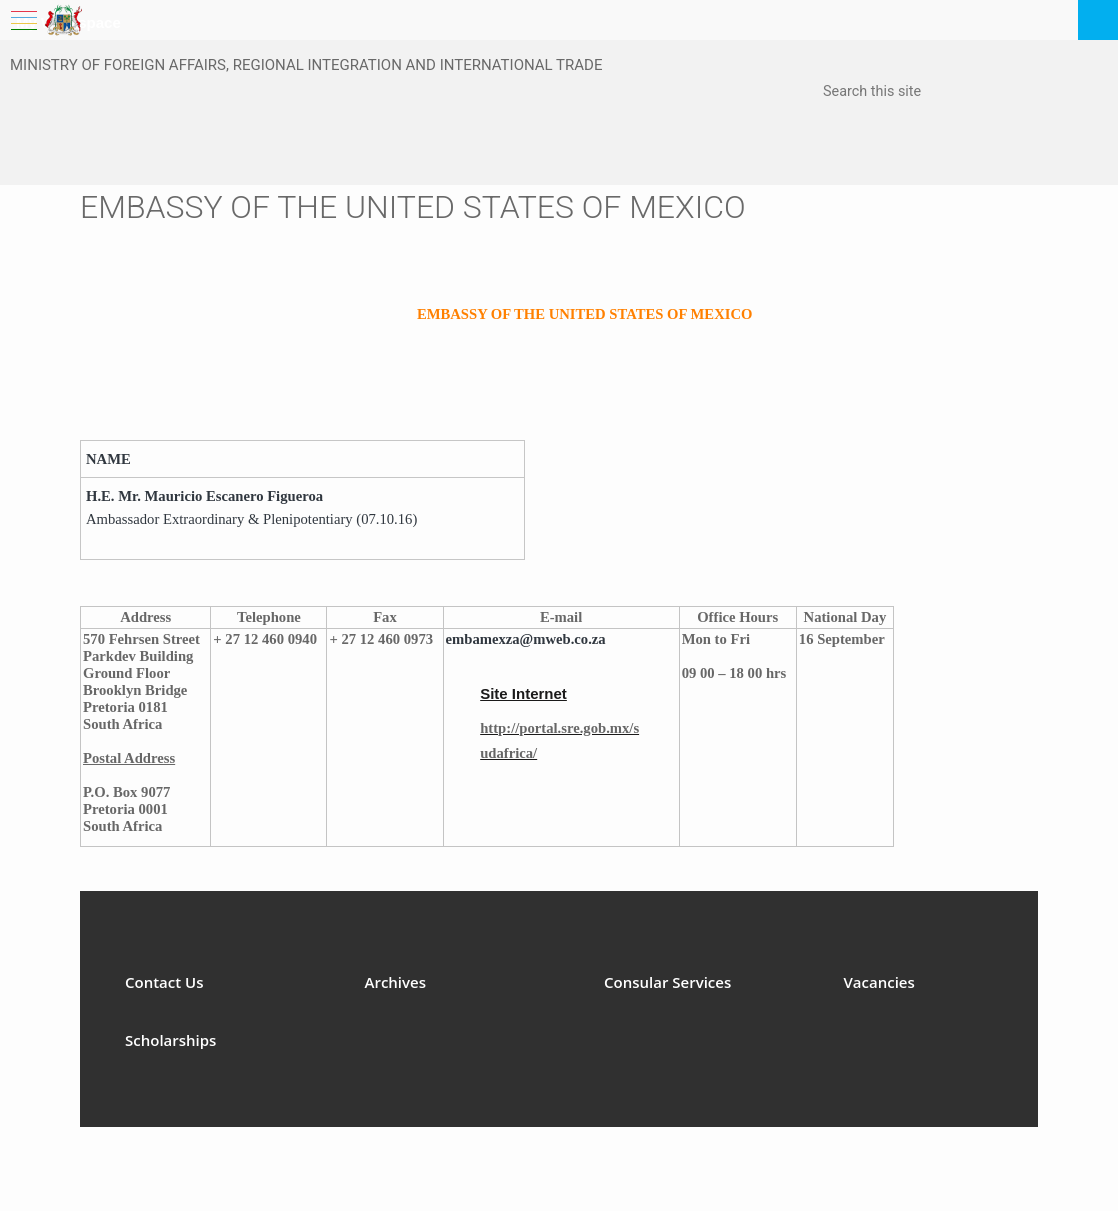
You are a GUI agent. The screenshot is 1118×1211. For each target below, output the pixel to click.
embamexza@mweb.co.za (526, 639)
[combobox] (923, 93)
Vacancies (879, 982)
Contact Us (164, 982)
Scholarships (170, 1040)
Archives (396, 982)
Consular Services (667, 982)
